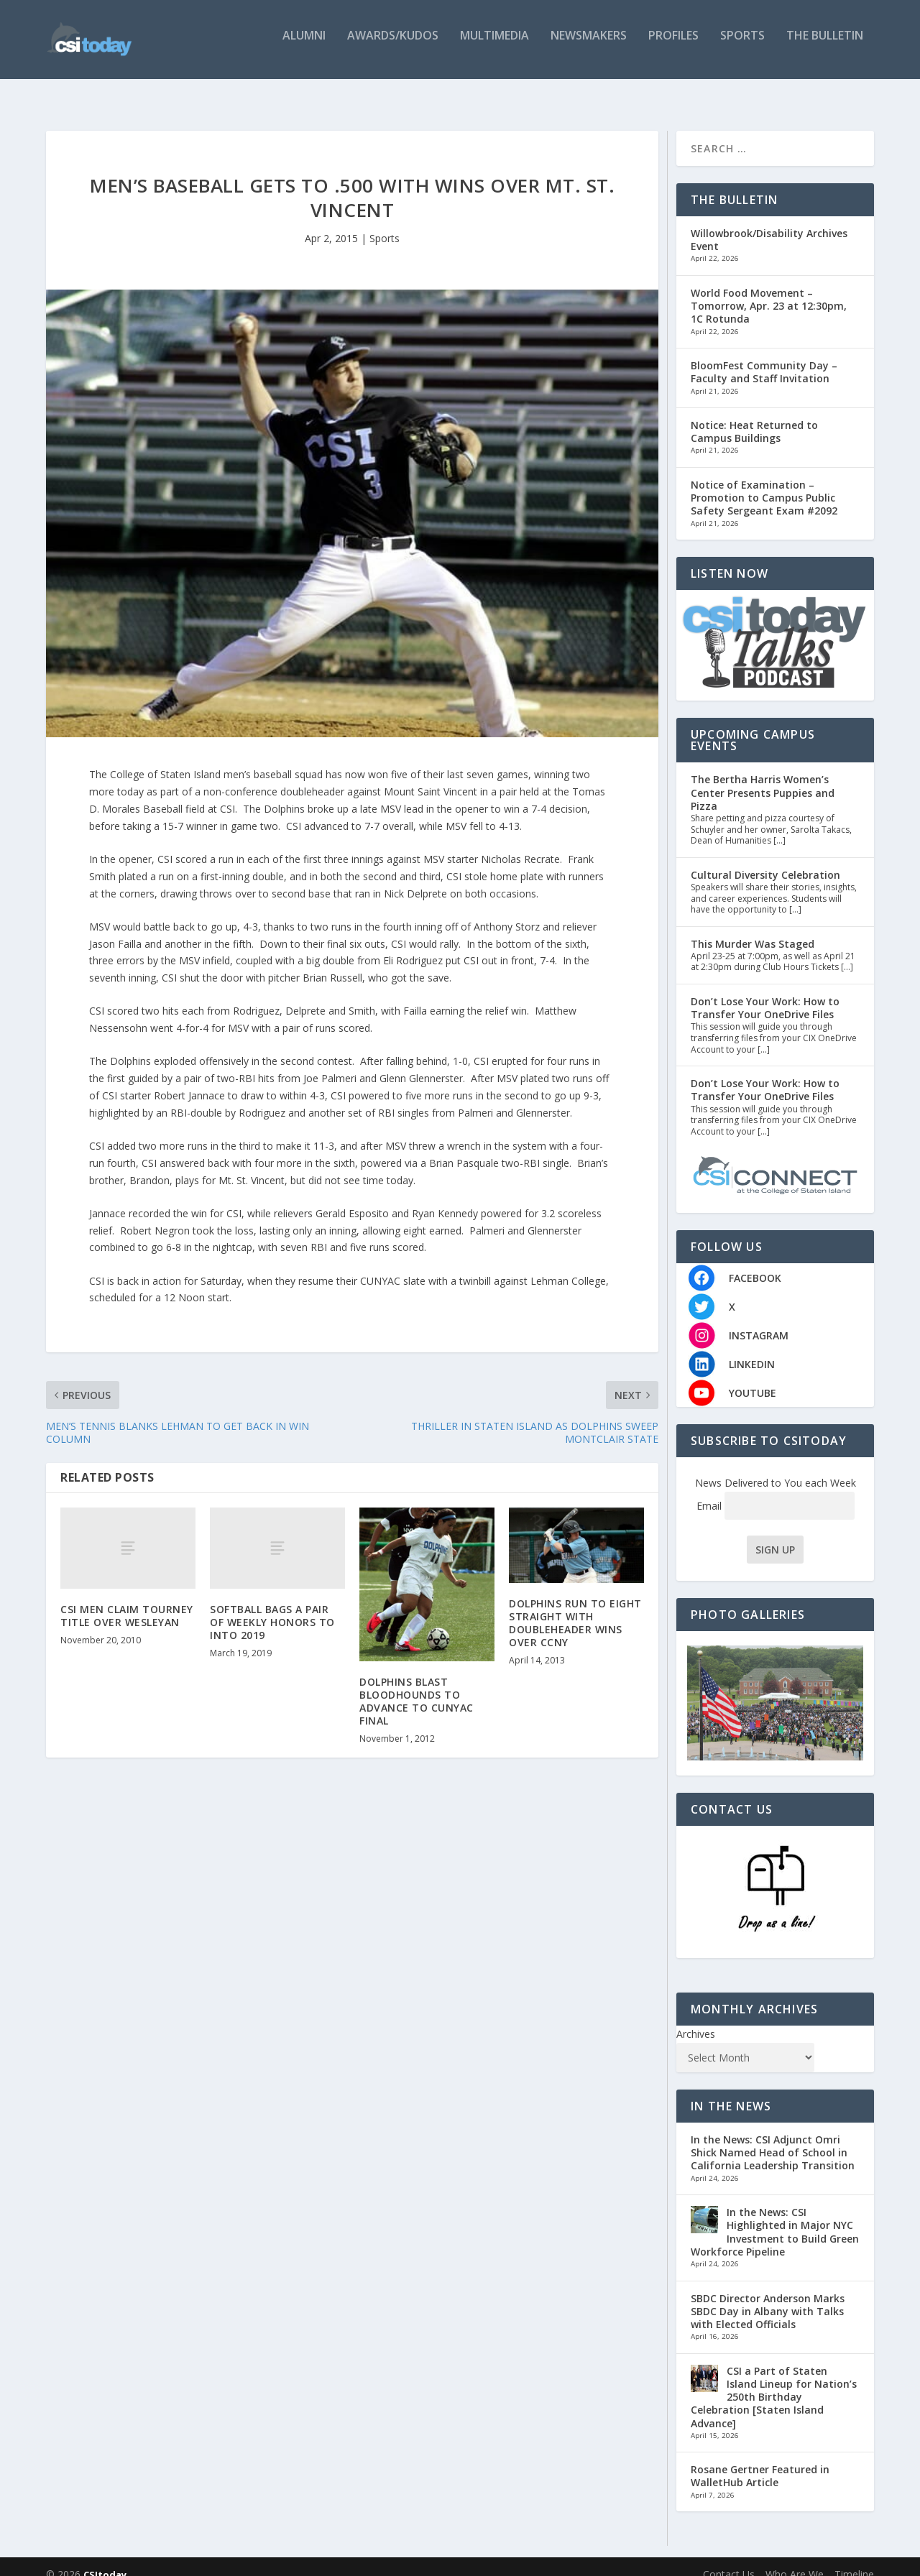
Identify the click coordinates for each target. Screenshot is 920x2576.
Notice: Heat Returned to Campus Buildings (754, 417)
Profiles (673, 45)
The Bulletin (824, 45)
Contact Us (729, 2559)
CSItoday (104, 2559)
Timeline (854, 2559)
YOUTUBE (752, 1378)
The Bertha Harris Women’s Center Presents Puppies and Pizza (762, 778)
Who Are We (794, 2559)
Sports (742, 45)
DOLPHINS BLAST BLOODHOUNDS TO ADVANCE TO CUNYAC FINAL (416, 1687)
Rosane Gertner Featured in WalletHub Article (760, 2461)
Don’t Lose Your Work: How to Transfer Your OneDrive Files (765, 993)
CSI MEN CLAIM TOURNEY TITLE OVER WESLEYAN (126, 1601)
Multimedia (494, 45)
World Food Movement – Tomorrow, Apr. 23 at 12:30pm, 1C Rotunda (769, 291)
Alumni (304, 45)
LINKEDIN (752, 1350)
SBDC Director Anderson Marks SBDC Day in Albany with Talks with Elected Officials (768, 2297)
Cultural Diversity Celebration (765, 860)
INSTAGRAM (758, 1321)
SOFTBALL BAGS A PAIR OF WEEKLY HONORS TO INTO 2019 (272, 1608)
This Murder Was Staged (752, 929)
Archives (695, 2019)
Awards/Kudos (392, 45)
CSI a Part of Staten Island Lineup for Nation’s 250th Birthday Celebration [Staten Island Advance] (774, 2383)
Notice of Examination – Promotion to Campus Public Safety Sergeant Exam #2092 (764, 483)
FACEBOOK (755, 1263)
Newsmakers (589, 45)
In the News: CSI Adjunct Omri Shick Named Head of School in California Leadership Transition (773, 2138)
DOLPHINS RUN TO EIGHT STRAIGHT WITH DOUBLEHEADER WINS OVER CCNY (575, 1608)
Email (775, 1491)
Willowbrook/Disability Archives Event (769, 225)
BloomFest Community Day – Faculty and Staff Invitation (764, 357)
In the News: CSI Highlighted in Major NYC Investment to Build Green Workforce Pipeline (775, 2217)
